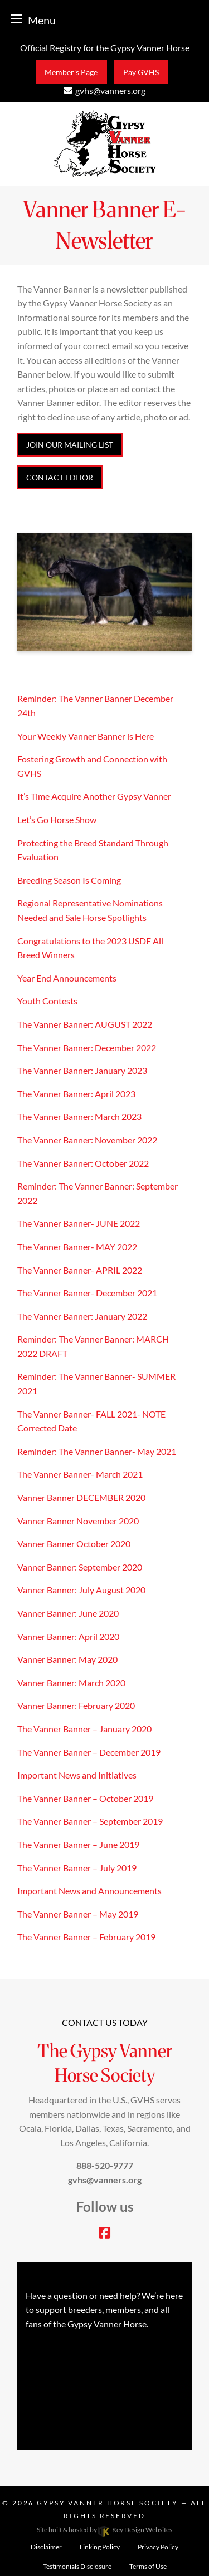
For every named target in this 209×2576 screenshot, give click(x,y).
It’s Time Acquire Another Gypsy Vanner (94, 796)
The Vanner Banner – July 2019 (77, 1867)
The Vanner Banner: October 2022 (83, 1163)
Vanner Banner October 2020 (73, 1543)
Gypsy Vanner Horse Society (109, 2503)
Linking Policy (100, 2547)
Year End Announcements (66, 978)
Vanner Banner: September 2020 (79, 1567)
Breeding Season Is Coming (69, 880)
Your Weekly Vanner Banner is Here (85, 736)
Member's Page (71, 72)
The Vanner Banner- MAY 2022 (77, 1246)
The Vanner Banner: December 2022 (86, 1047)
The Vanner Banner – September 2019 (90, 1821)
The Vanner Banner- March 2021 (80, 1474)
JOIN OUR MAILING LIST (69, 444)
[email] (104, 90)
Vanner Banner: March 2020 (71, 1682)
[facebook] (104, 2234)
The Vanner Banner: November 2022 (87, 1140)
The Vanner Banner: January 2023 (82, 1070)
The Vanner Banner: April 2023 (76, 1093)
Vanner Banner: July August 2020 (81, 1589)
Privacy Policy (158, 2547)
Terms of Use (148, 2566)
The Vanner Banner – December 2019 (89, 1752)
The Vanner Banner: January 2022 (82, 1316)
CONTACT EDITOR (59, 477)
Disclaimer (46, 2547)
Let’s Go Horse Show (56, 819)
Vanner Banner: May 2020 (67, 1659)
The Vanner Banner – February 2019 (86, 1936)
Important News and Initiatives (77, 1775)
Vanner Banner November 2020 (78, 1520)
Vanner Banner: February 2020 (76, 1705)
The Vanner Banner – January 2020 (84, 1728)
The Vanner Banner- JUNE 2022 (78, 1223)
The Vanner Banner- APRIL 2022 (79, 1270)
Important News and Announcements (89, 1890)
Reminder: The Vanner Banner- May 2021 (96, 1451)
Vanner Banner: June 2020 (68, 1613)
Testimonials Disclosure (77, 2566)
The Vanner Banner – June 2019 (78, 1844)
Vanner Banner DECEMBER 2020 (81, 1497)
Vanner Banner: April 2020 (68, 1636)
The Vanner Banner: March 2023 (79, 1116)
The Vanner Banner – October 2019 (85, 1798)
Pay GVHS (141, 72)
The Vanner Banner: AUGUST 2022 (84, 1024)
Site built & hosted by (104, 2529)
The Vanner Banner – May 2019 (77, 1914)
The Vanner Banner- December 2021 (87, 1292)
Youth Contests (47, 1000)
